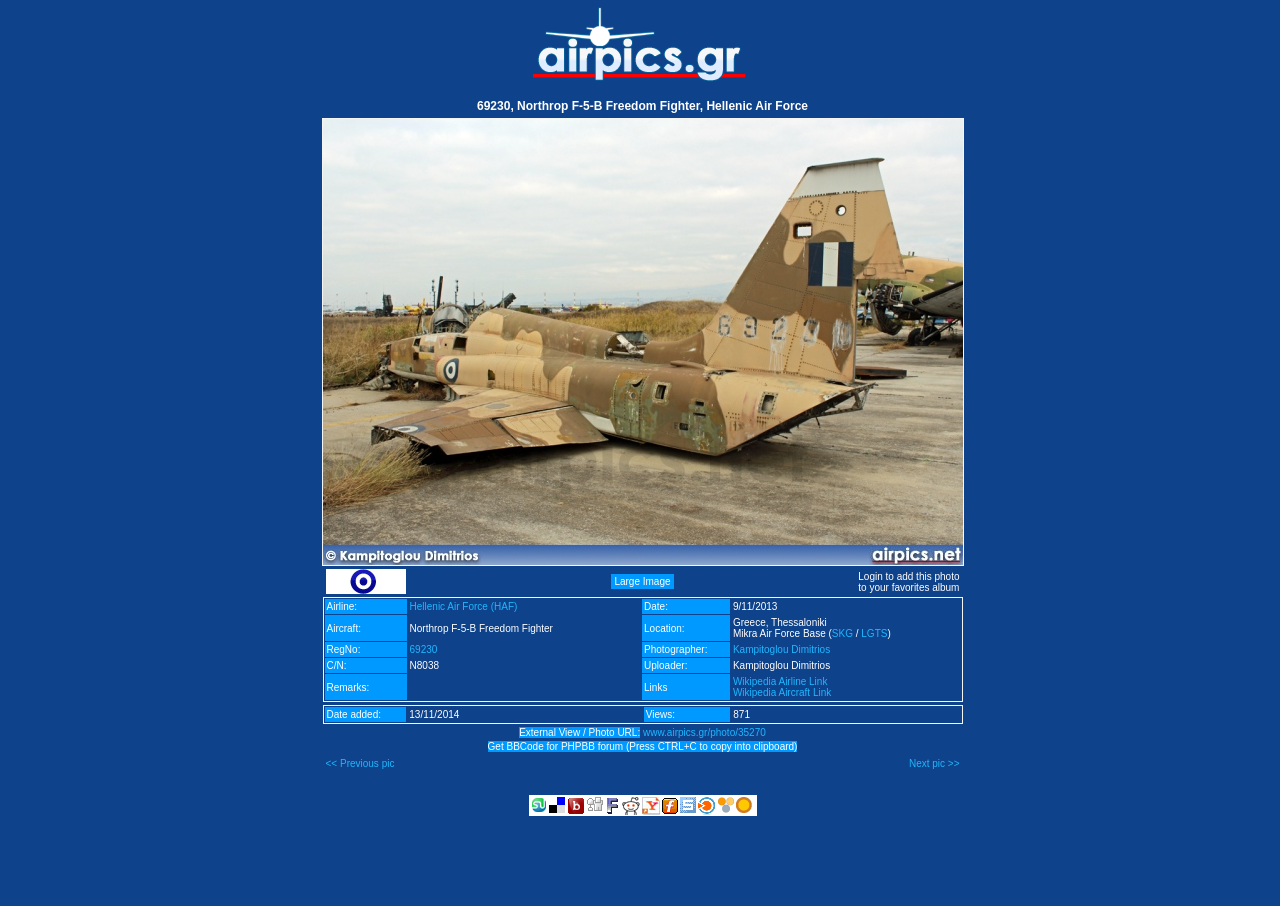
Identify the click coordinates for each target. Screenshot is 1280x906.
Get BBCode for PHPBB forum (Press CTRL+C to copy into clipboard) (643, 746)
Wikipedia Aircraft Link (782, 692)
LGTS (874, 633)
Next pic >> (934, 763)
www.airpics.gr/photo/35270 (704, 732)
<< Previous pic (360, 763)
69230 (424, 649)
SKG (842, 633)
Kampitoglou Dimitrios (781, 649)
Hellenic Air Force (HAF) (464, 606)
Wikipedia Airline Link (780, 681)
